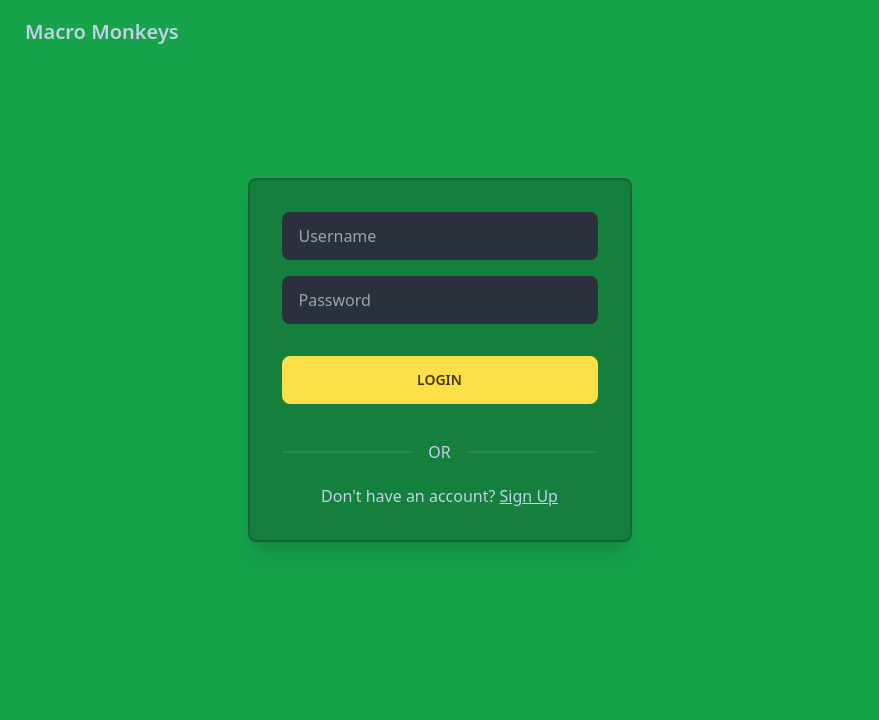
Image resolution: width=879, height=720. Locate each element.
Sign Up (529, 496)
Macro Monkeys (102, 31)
